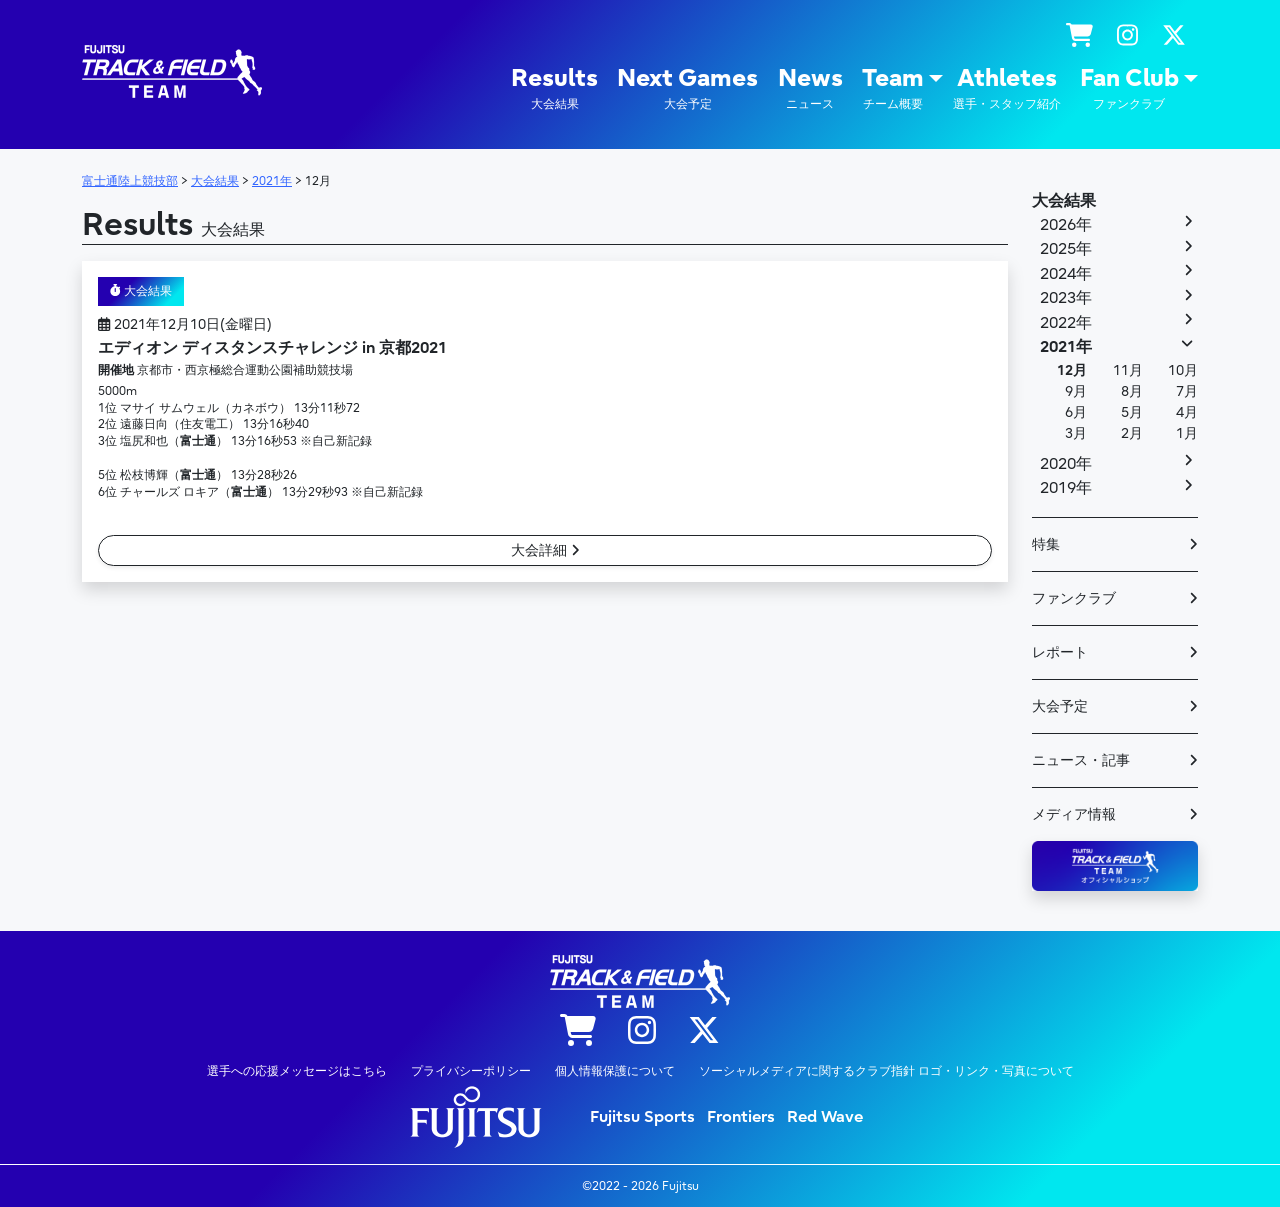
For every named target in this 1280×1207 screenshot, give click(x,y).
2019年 (1066, 488)
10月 (1183, 370)
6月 (1076, 412)
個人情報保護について (615, 1071)
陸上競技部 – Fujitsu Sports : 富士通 (172, 71)
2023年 (1066, 298)
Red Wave (825, 1117)
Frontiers (741, 1117)
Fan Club (1129, 88)
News (810, 88)
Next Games (687, 88)
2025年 (1066, 249)
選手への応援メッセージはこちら (297, 1071)
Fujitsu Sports (642, 1117)
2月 (1132, 433)
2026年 (1066, 225)
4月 (1187, 412)
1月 (1187, 433)
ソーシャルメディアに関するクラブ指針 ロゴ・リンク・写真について (886, 1071)
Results (554, 88)
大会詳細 (545, 550)
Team (893, 88)
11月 (1128, 370)
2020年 (1066, 464)
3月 (1076, 433)
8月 (1132, 391)
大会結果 (141, 291)
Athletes (1007, 88)
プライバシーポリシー (471, 1071)
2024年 (1066, 274)
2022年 (1066, 323)
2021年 (1066, 347)
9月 (1076, 391)
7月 (1187, 391)
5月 (1132, 412)
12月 (1072, 370)
